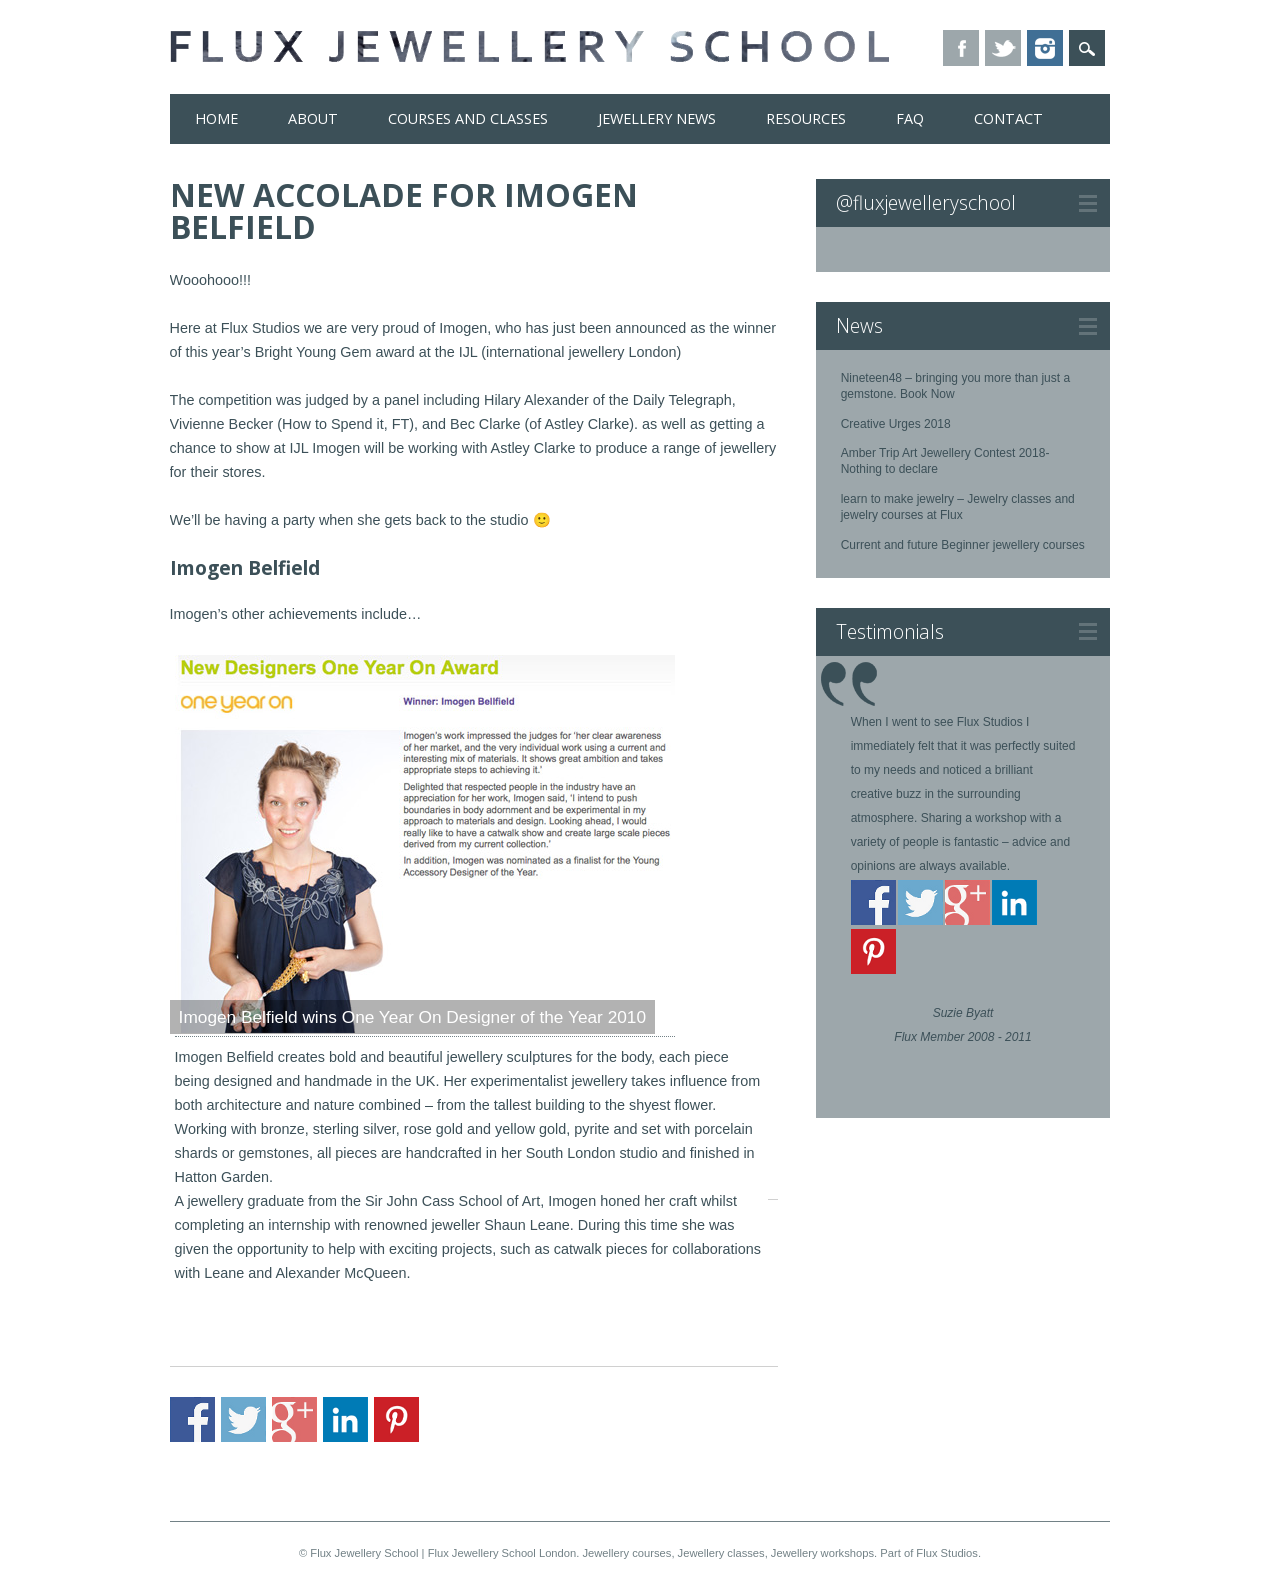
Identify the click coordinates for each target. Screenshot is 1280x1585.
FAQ (910, 118)
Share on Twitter (243, 1419)
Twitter (1003, 48)
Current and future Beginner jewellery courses (963, 545)
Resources (806, 118)
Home (216, 118)
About (313, 118)
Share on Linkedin (345, 1419)
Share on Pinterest (396, 1419)
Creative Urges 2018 (896, 424)
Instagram (1045, 48)
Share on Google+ (294, 1419)
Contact (1008, 118)
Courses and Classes (468, 118)
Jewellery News (657, 118)
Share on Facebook (192, 1419)
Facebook (961, 48)
